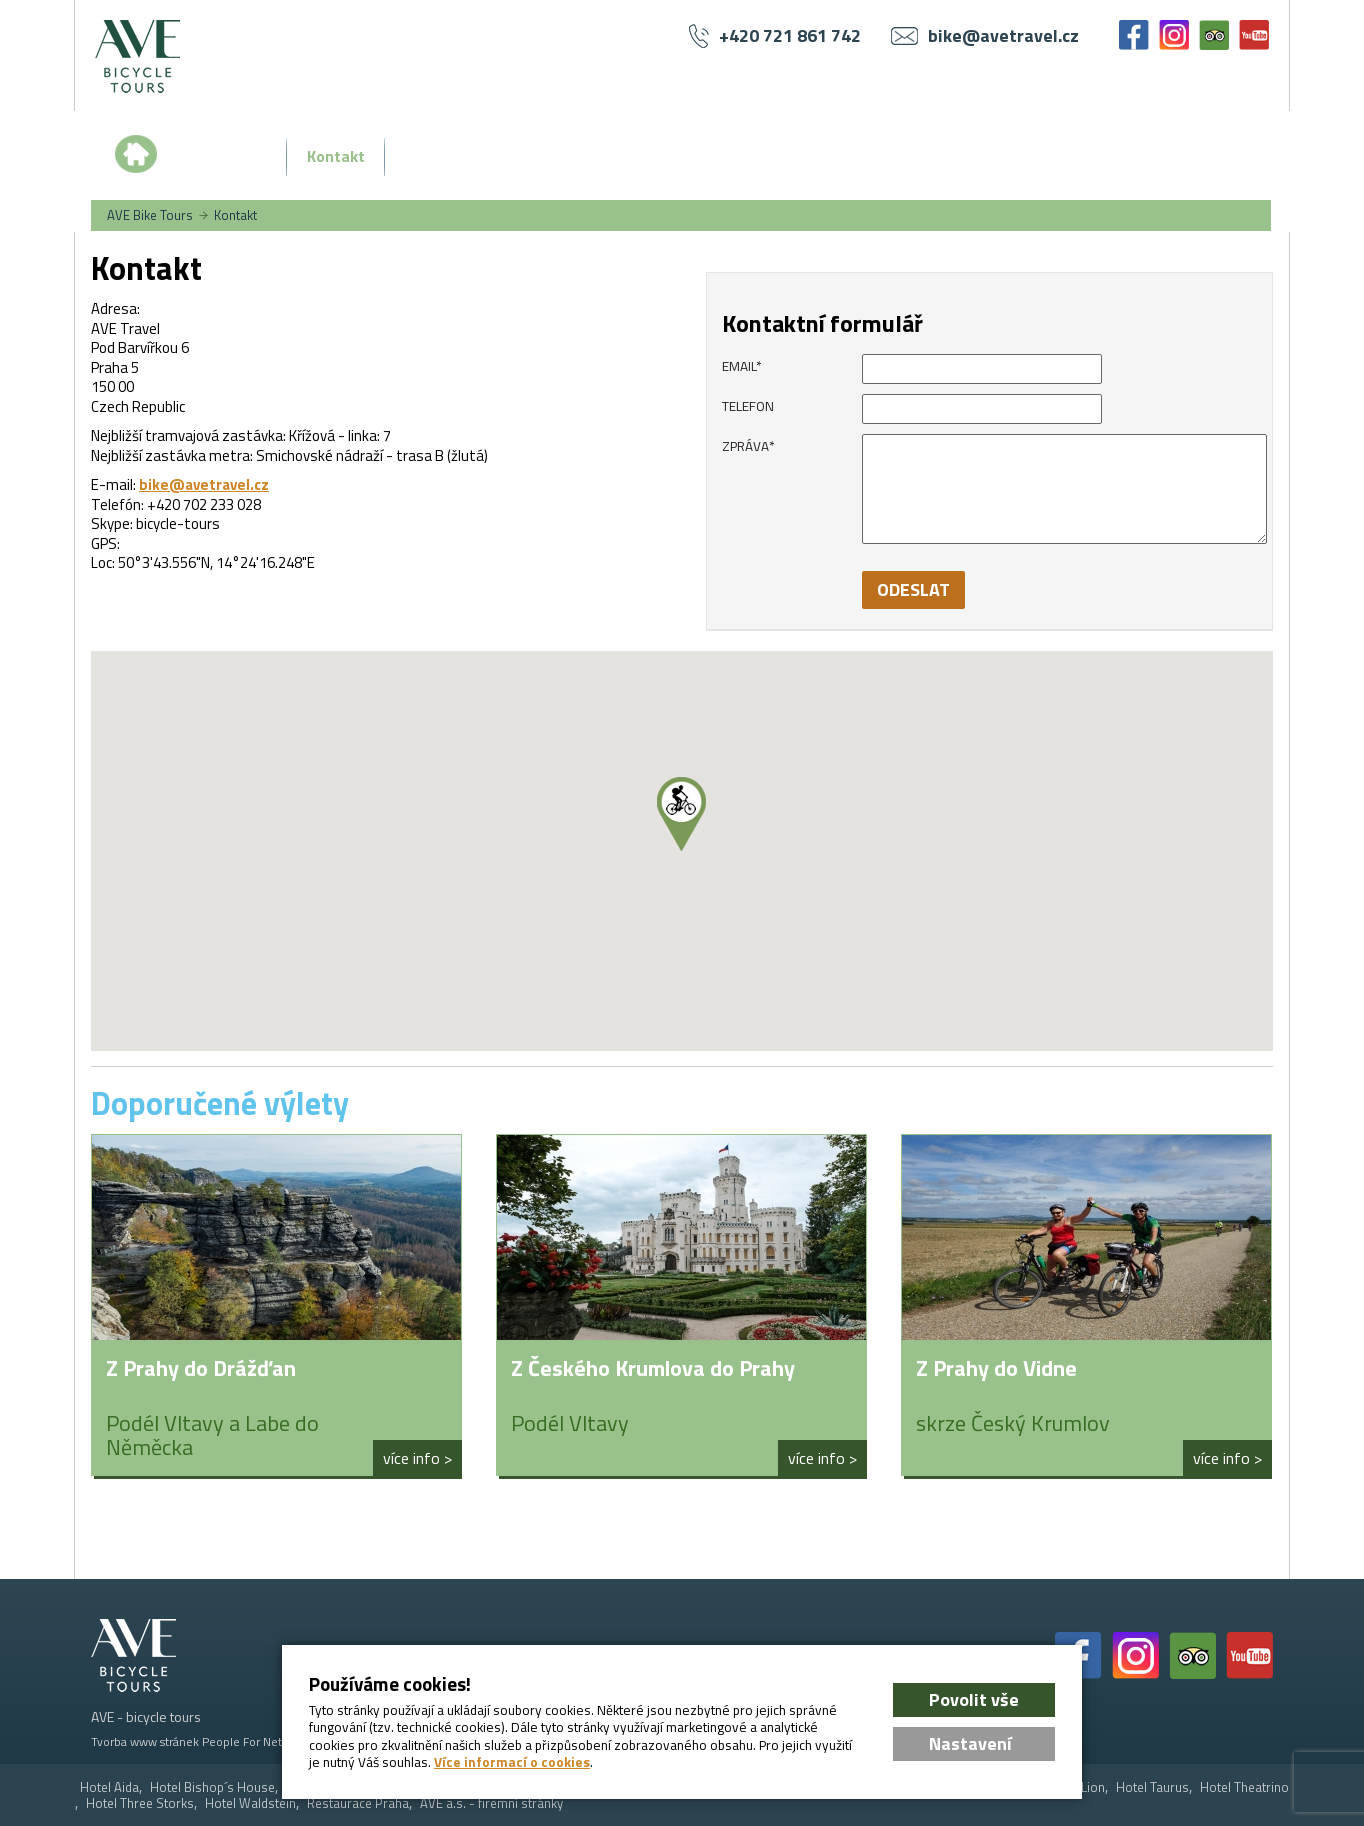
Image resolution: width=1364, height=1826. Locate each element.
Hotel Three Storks (140, 1803)
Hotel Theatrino (1244, 1787)
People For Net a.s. (252, 1741)
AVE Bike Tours (150, 215)
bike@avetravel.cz (204, 484)
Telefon (748, 406)
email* (742, 366)
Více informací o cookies (512, 1762)
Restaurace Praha (358, 1803)
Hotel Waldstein (250, 1803)
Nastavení (970, 1743)
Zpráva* (748, 446)
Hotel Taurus (1152, 1787)
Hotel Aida (109, 1787)
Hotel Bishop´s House (212, 1787)
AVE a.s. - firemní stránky (491, 1803)
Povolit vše (974, 1699)
